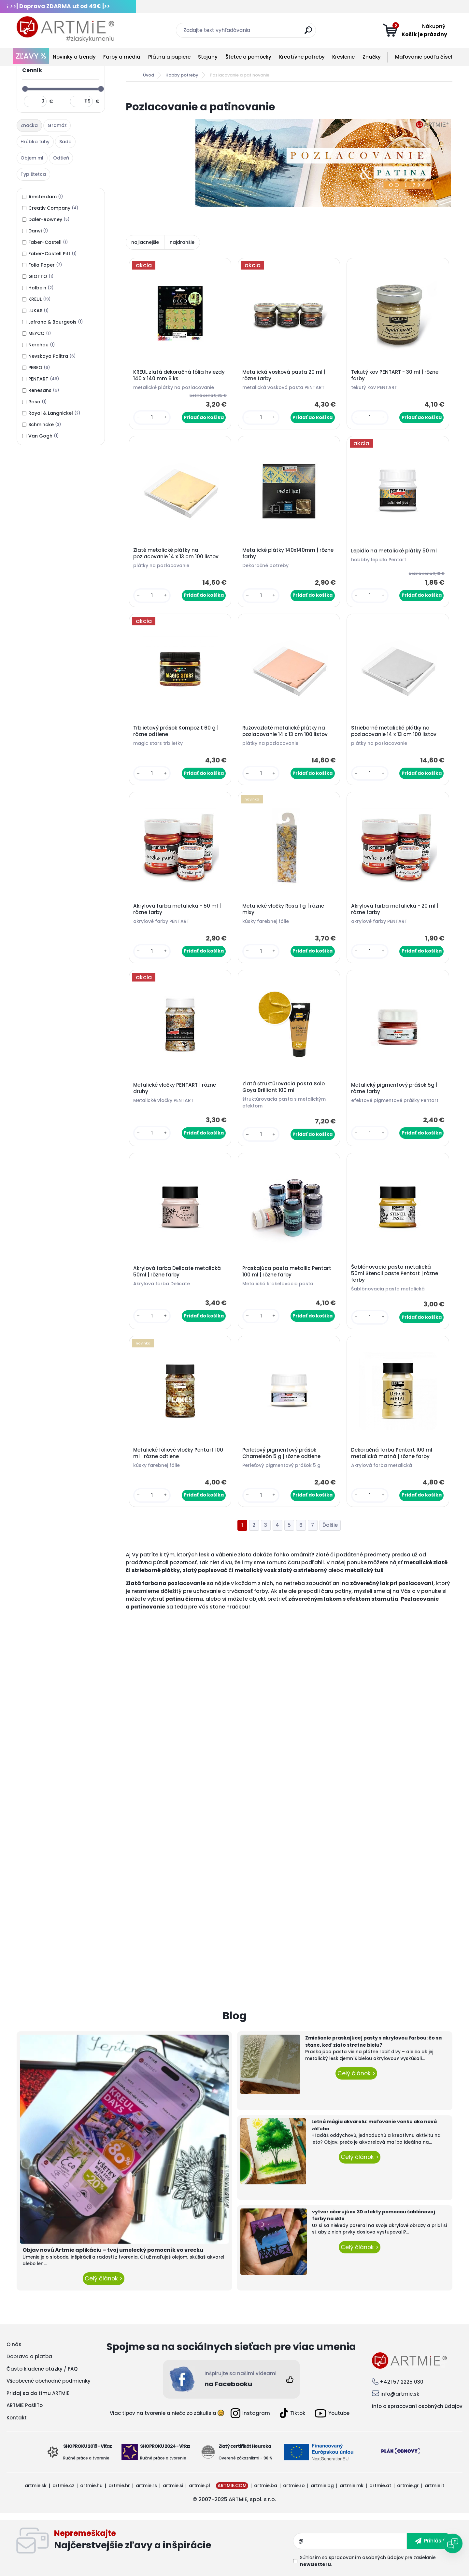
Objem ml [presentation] (32, 158)
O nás (14, 2344)
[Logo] (65, 29)
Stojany (208, 56)
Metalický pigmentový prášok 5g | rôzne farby (394, 1088)
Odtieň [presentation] (61, 158)
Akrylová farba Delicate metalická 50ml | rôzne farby (177, 1271)
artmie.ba (265, 2485)
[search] (308, 32)
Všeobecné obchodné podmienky (49, 2380)
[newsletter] (429, 2540)
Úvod (148, 75)
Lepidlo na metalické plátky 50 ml (394, 551)
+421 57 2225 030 (401, 2381)
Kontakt (17, 2417)
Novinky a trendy (74, 56)
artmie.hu (91, 2485)
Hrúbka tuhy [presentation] (35, 141)
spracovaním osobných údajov (366, 2557)
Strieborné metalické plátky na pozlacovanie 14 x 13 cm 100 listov (393, 731)
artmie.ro (294, 2485)
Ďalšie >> (330, 1525)
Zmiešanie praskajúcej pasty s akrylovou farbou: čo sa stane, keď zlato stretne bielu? (373, 2041)
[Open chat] (452, 2543)
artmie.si (173, 2485)
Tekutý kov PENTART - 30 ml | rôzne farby (394, 375)
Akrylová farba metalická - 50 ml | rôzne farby (177, 909)
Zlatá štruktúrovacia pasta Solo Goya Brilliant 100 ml (283, 1086)
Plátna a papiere (169, 56)
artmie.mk (351, 2485)
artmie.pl (199, 2485)
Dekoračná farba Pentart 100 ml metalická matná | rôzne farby (391, 1453)
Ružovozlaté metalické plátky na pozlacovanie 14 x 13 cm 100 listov (285, 731)
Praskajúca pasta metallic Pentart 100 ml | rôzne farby (286, 1271)
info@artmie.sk (399, 2393)
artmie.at (380, 2485)
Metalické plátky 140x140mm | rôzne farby (288, 553)
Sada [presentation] (65, 141)
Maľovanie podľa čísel (423, 56)
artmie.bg (322, 2485)
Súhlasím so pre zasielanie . (368, 2561)
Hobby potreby (181, 75)
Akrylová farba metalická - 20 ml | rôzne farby (394, 909)
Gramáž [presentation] (57, 125)
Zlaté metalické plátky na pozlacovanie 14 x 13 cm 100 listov (176, 553)
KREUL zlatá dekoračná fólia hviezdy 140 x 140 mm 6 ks (179, 375)
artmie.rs (146, 2485)
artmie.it (434, 2485)
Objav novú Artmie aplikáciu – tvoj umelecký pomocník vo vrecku (112, 2250)
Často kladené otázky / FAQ (42, 2368)
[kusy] (152, 417)
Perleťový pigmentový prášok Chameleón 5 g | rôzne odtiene (281, 1453)
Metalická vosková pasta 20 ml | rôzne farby (283, 375)
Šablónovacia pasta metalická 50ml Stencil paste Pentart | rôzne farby (394, 1273)
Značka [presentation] (29, 125)
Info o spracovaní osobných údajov (417, 2406)
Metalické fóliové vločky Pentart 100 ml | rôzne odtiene (178, 1453)
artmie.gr (408, 2485)
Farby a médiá (121, 56)
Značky (371, 56)
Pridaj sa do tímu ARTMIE (38, 2393)
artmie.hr (119, 2485)
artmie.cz (63, 2485)
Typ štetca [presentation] (33, 174)
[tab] (30, 126)
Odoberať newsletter (173, 2540)
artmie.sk (36, 2485)
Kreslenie (343, 56)
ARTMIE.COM (232, 2485)
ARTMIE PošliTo (25, 2405)
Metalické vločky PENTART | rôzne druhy (174, 1088)
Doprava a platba (29, 2356)
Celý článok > (103, 2278)
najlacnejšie (145, 242)
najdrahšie (182, 242)
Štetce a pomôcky (248, 56)
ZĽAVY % (31, 56)
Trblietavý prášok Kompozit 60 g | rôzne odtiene (176, 731)
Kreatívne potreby (302, 56)
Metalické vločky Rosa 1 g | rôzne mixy (283, 909)
